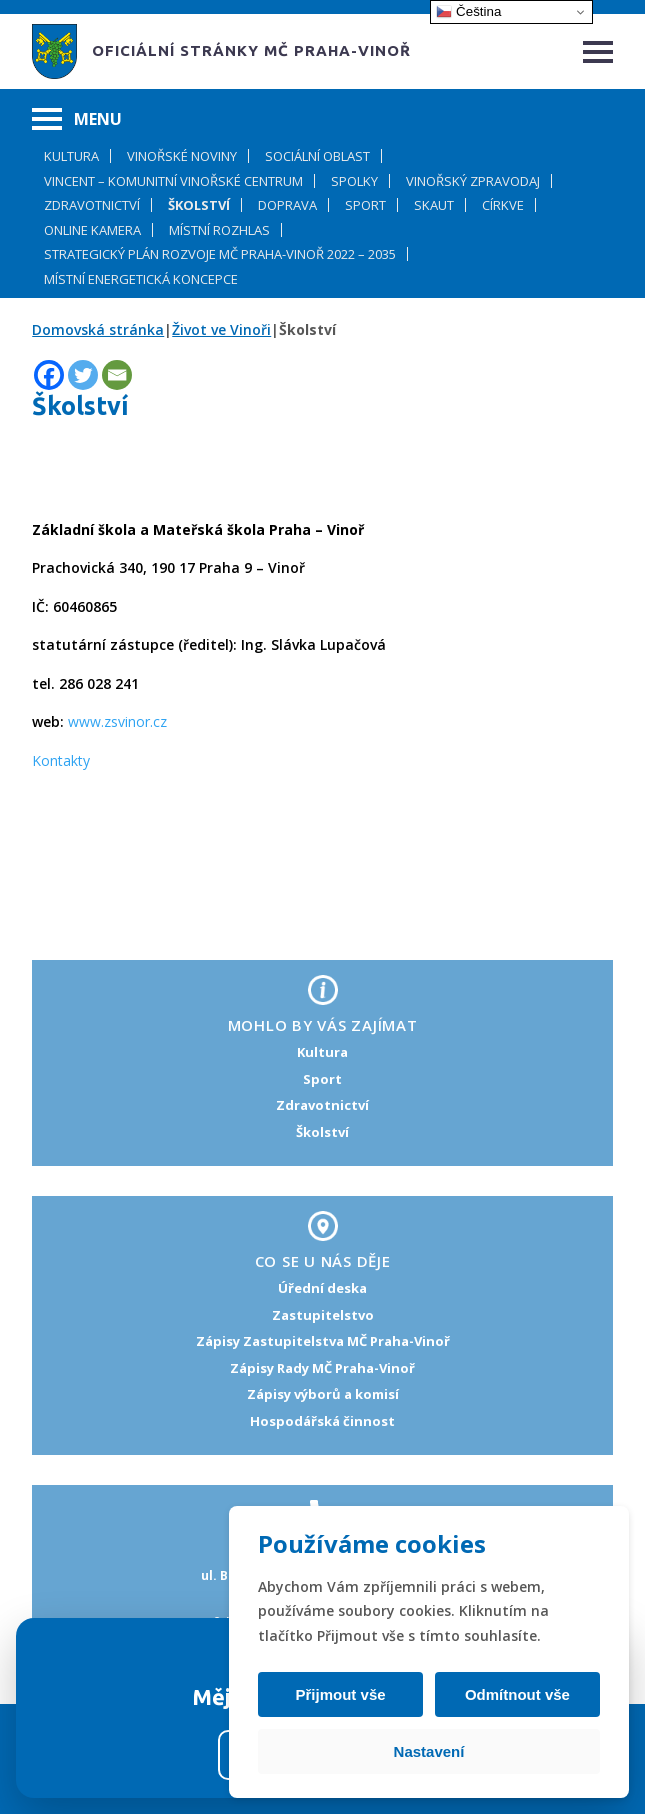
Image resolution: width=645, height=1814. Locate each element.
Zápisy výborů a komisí (323, 1394)
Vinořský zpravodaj (473, 181)
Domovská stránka (98, 329)
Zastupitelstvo (323, 1315)
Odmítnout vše (515, 1694)
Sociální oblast (317, 156)
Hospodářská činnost (322, 1421)
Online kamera (92, 230)
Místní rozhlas (219, 230)
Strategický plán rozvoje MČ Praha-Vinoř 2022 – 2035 (220, 254)
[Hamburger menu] (598, 52)
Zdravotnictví (92, 205)
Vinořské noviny (182, 156)
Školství (199, 205)
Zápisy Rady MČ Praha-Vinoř (322, 1368)
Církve (503, 205)
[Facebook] (49, 375)
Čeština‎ (468, 12)
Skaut (434, 205)
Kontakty (61, 760)
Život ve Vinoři (221, 329)
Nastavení (429, 1751)
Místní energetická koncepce (141, 279)
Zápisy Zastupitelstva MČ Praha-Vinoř (323, 1341)
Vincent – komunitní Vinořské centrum (173, 181)
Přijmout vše (342, 1694)
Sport (365, 205)
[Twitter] (83, 375)
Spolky (354, 181)
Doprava (287, 205)
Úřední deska (322, 1288)
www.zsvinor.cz (117, 721)
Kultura (71, 156)
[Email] (117, 375)
